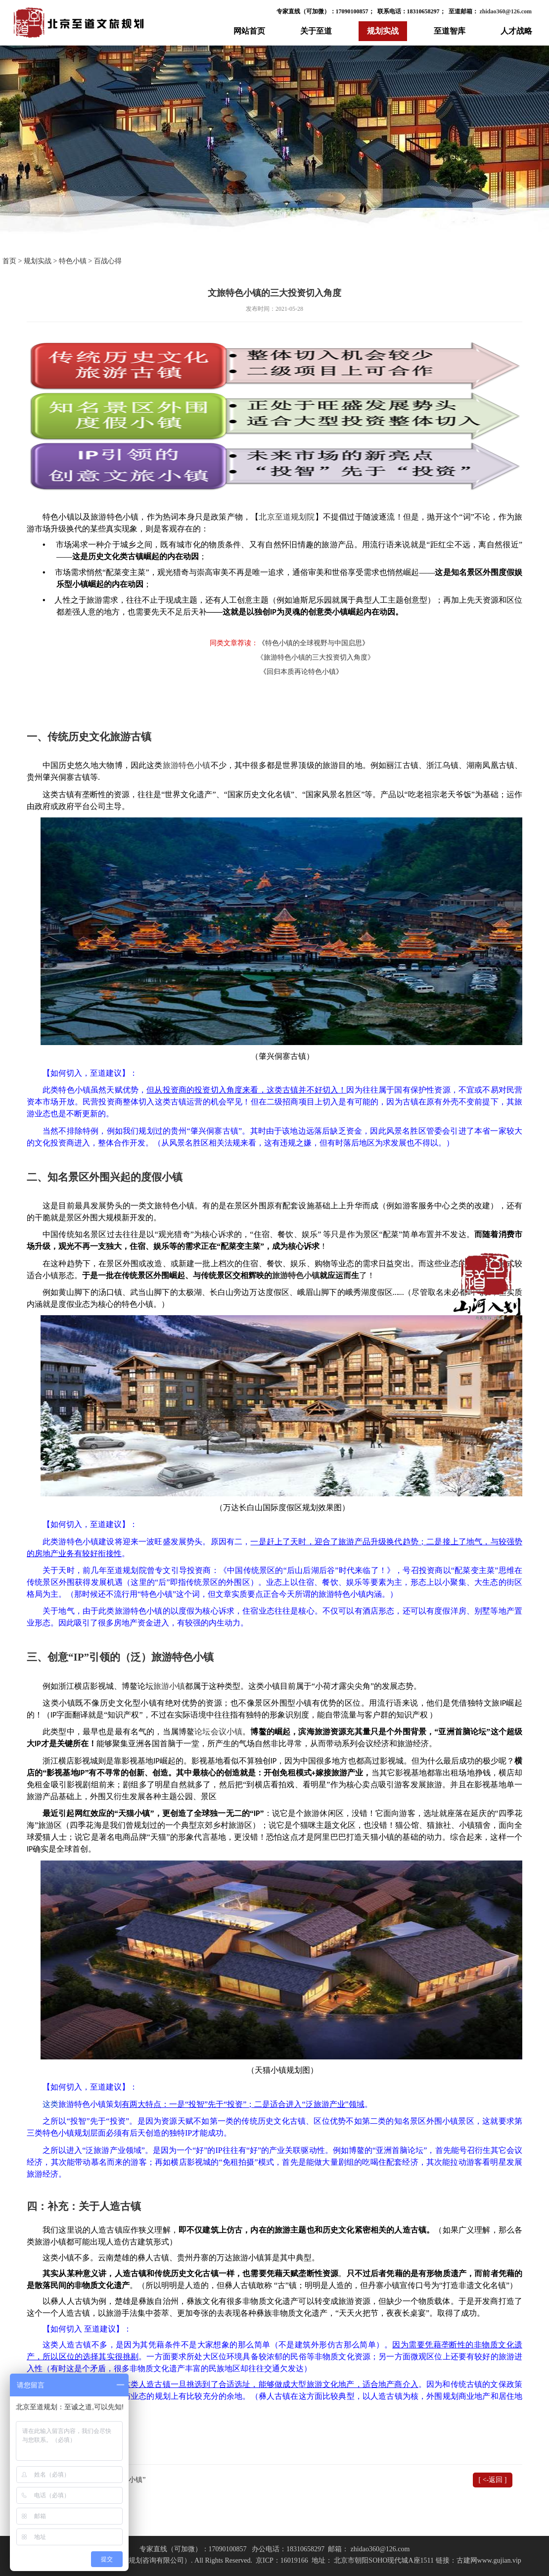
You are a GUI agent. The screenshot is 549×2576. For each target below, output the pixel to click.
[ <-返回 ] (493, 2479)
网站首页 (249, 31)
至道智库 (449, 31)
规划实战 (383, 31)
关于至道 (316, 31)
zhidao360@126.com (505, 11)
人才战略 (516, 31)
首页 (9, 261)
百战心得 (108, 261)
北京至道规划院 (287, 517)
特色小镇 (73, 261)
